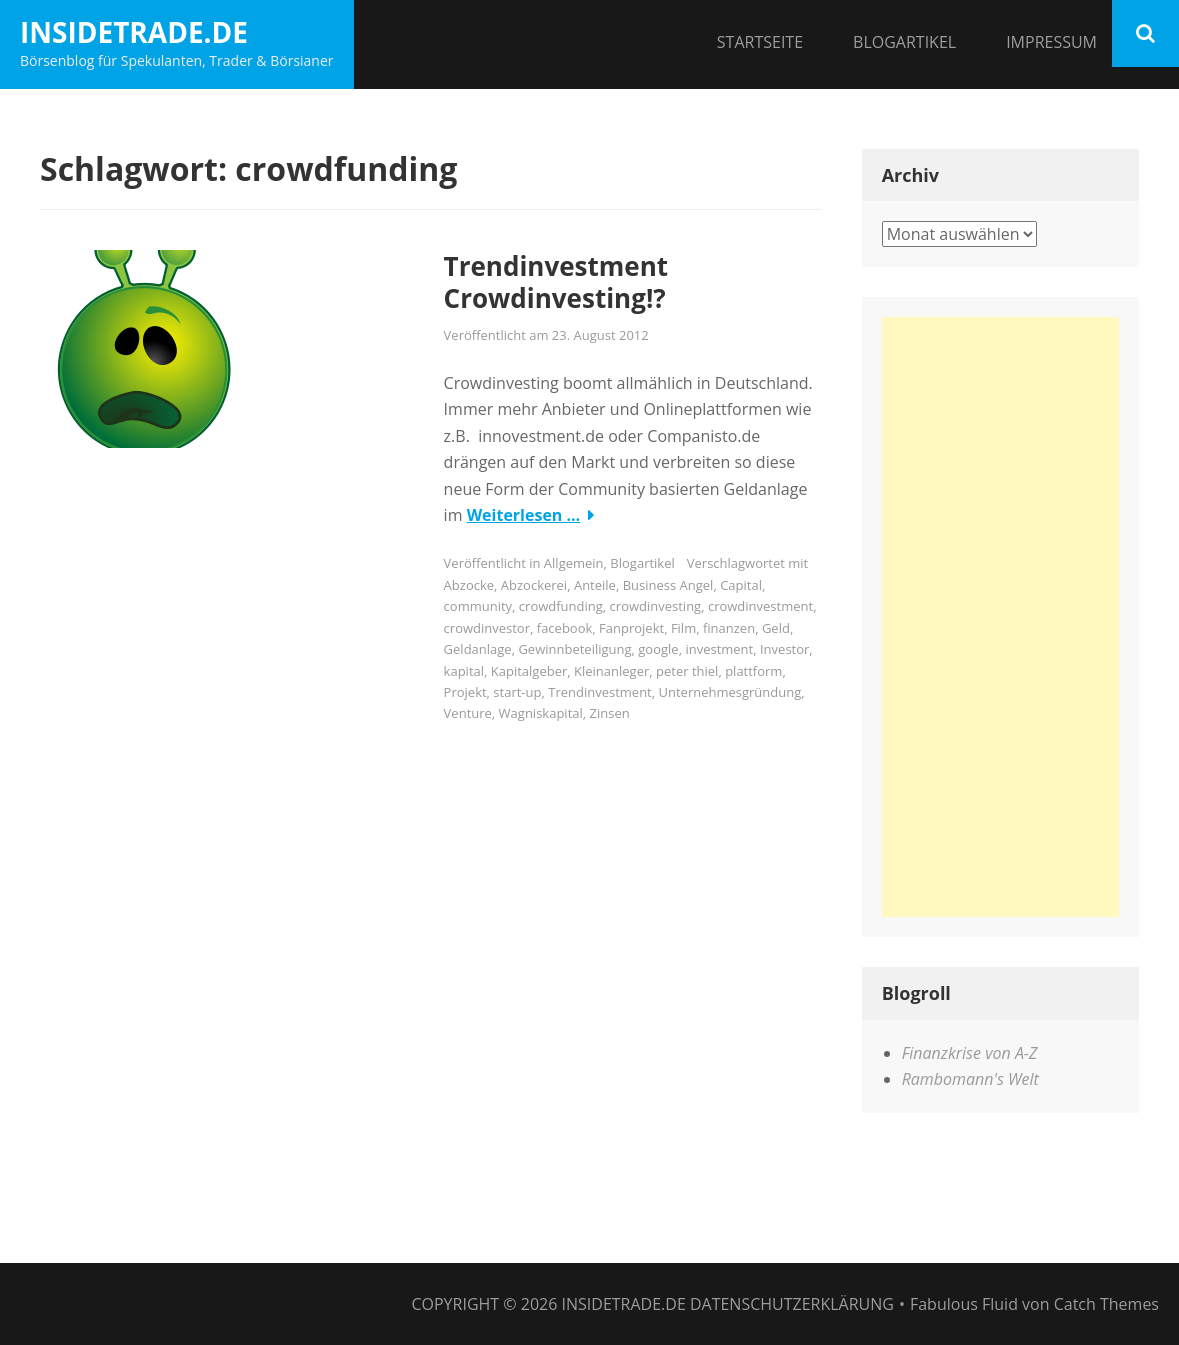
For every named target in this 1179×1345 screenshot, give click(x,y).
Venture (468, 713)
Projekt (465, 692)
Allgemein (574, 563)
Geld (776, 628)
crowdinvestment (760, 606)
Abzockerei (534, 585)
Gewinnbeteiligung (574, 649)
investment (719, 649)
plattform (753, 671)
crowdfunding (561, 606)
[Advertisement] (1000, 617)
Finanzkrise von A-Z (970, 1053)
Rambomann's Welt (970, 1079)
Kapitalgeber (529, 671)
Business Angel (668, 585)
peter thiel (687, 671)
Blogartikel (904, 42)
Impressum (1051, 42)
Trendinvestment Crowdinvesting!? (556, 282)
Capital (741, 585)
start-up (517, 692)
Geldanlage (478, 649)
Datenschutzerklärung (792, 1304)
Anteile (595, 585)
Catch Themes (1106, 1304)
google (658, 649)
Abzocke (469, 585)
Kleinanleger (611, 671)
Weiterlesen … (524, 515)
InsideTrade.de (134, 32)
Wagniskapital (541, 713)
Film (683, 628)
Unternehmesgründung (730, 692)
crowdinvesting (656, 606)
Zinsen (610, 713)
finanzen (729, 628)
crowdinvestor (487, 628)
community (478, 606)
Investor (784, 649)
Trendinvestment (600, 692)
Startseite (760, 42)
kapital (464, 671)
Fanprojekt (631, 628)
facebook (565, 628)
